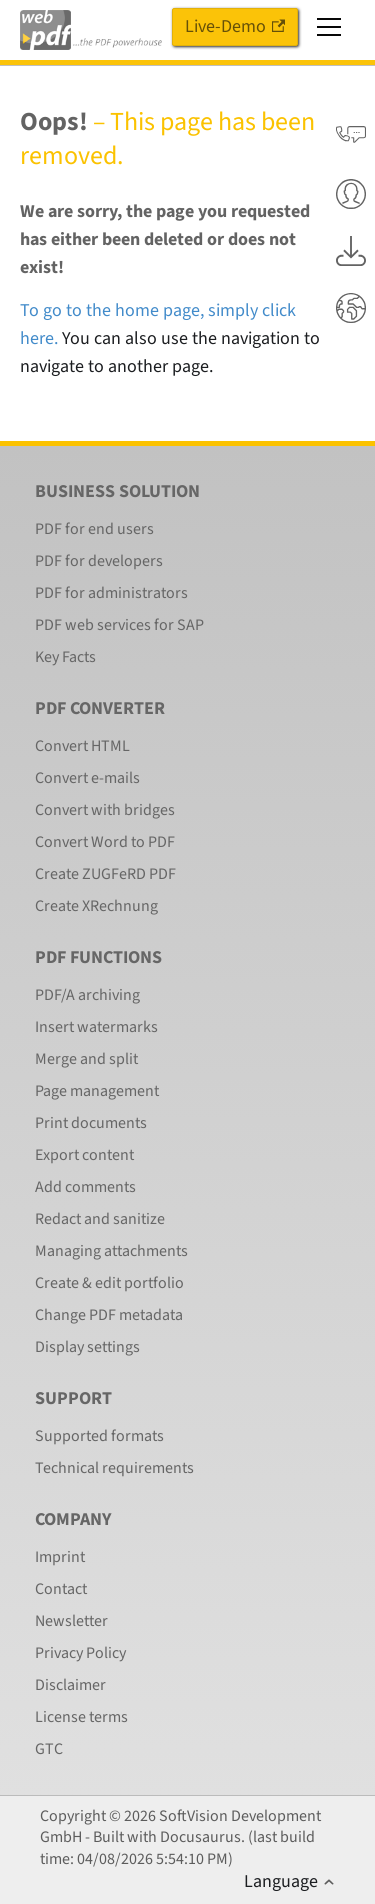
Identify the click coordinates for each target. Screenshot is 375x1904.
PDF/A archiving (87, 995)
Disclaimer (70, 1685)
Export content (84, 1155)
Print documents (91, 1123)
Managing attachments (111, 1251)
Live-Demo (235, 26)
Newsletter (71, 1621)
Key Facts (65, 657)
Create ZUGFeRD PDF (105, 874)
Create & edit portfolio (109, 1283)
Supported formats (99, 1436)
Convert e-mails (87, 778)
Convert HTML (82, 746)
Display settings (87, 1347)
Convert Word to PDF (105, 842)
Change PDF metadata (109, 1315)
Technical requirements (114, 1468)
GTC (49, 1749)
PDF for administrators (111, 593)
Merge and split (86, 1059)
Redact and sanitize (100, 1219)
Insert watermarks (96, 1027)
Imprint (60, 1557)
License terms (81, 1717)
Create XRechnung (96, 906)
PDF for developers (99, 561)
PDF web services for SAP (119, 625)
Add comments (85, 1187)
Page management (97, 1091)
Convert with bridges (105, 810)
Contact (61, 1589)
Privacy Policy (80, 1653)
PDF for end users (94, 529)
